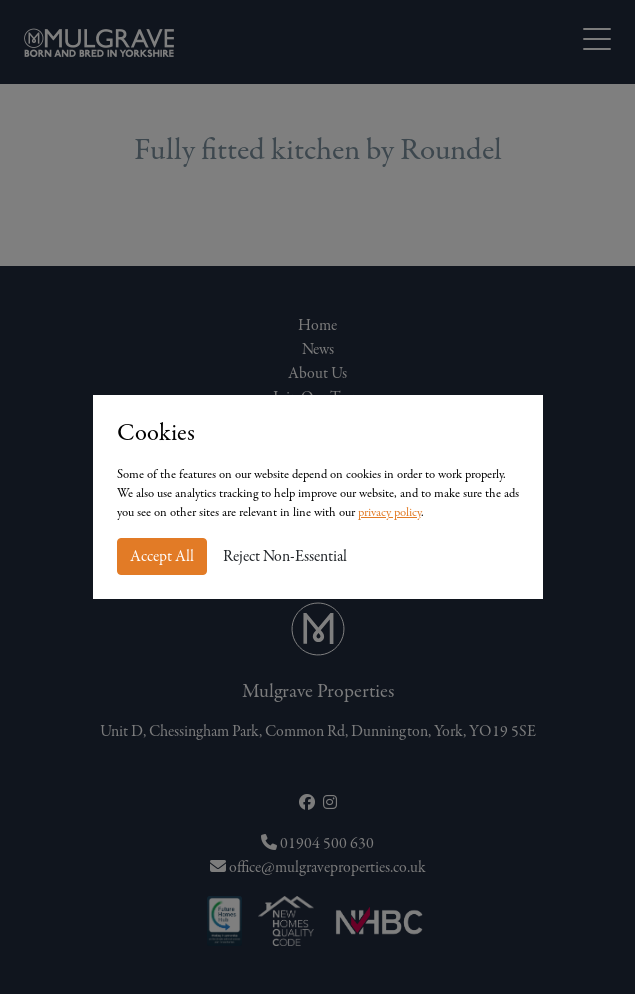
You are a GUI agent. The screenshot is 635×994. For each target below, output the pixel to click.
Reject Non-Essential (285, 557)
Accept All (162, 557)
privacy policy (389, 512)
